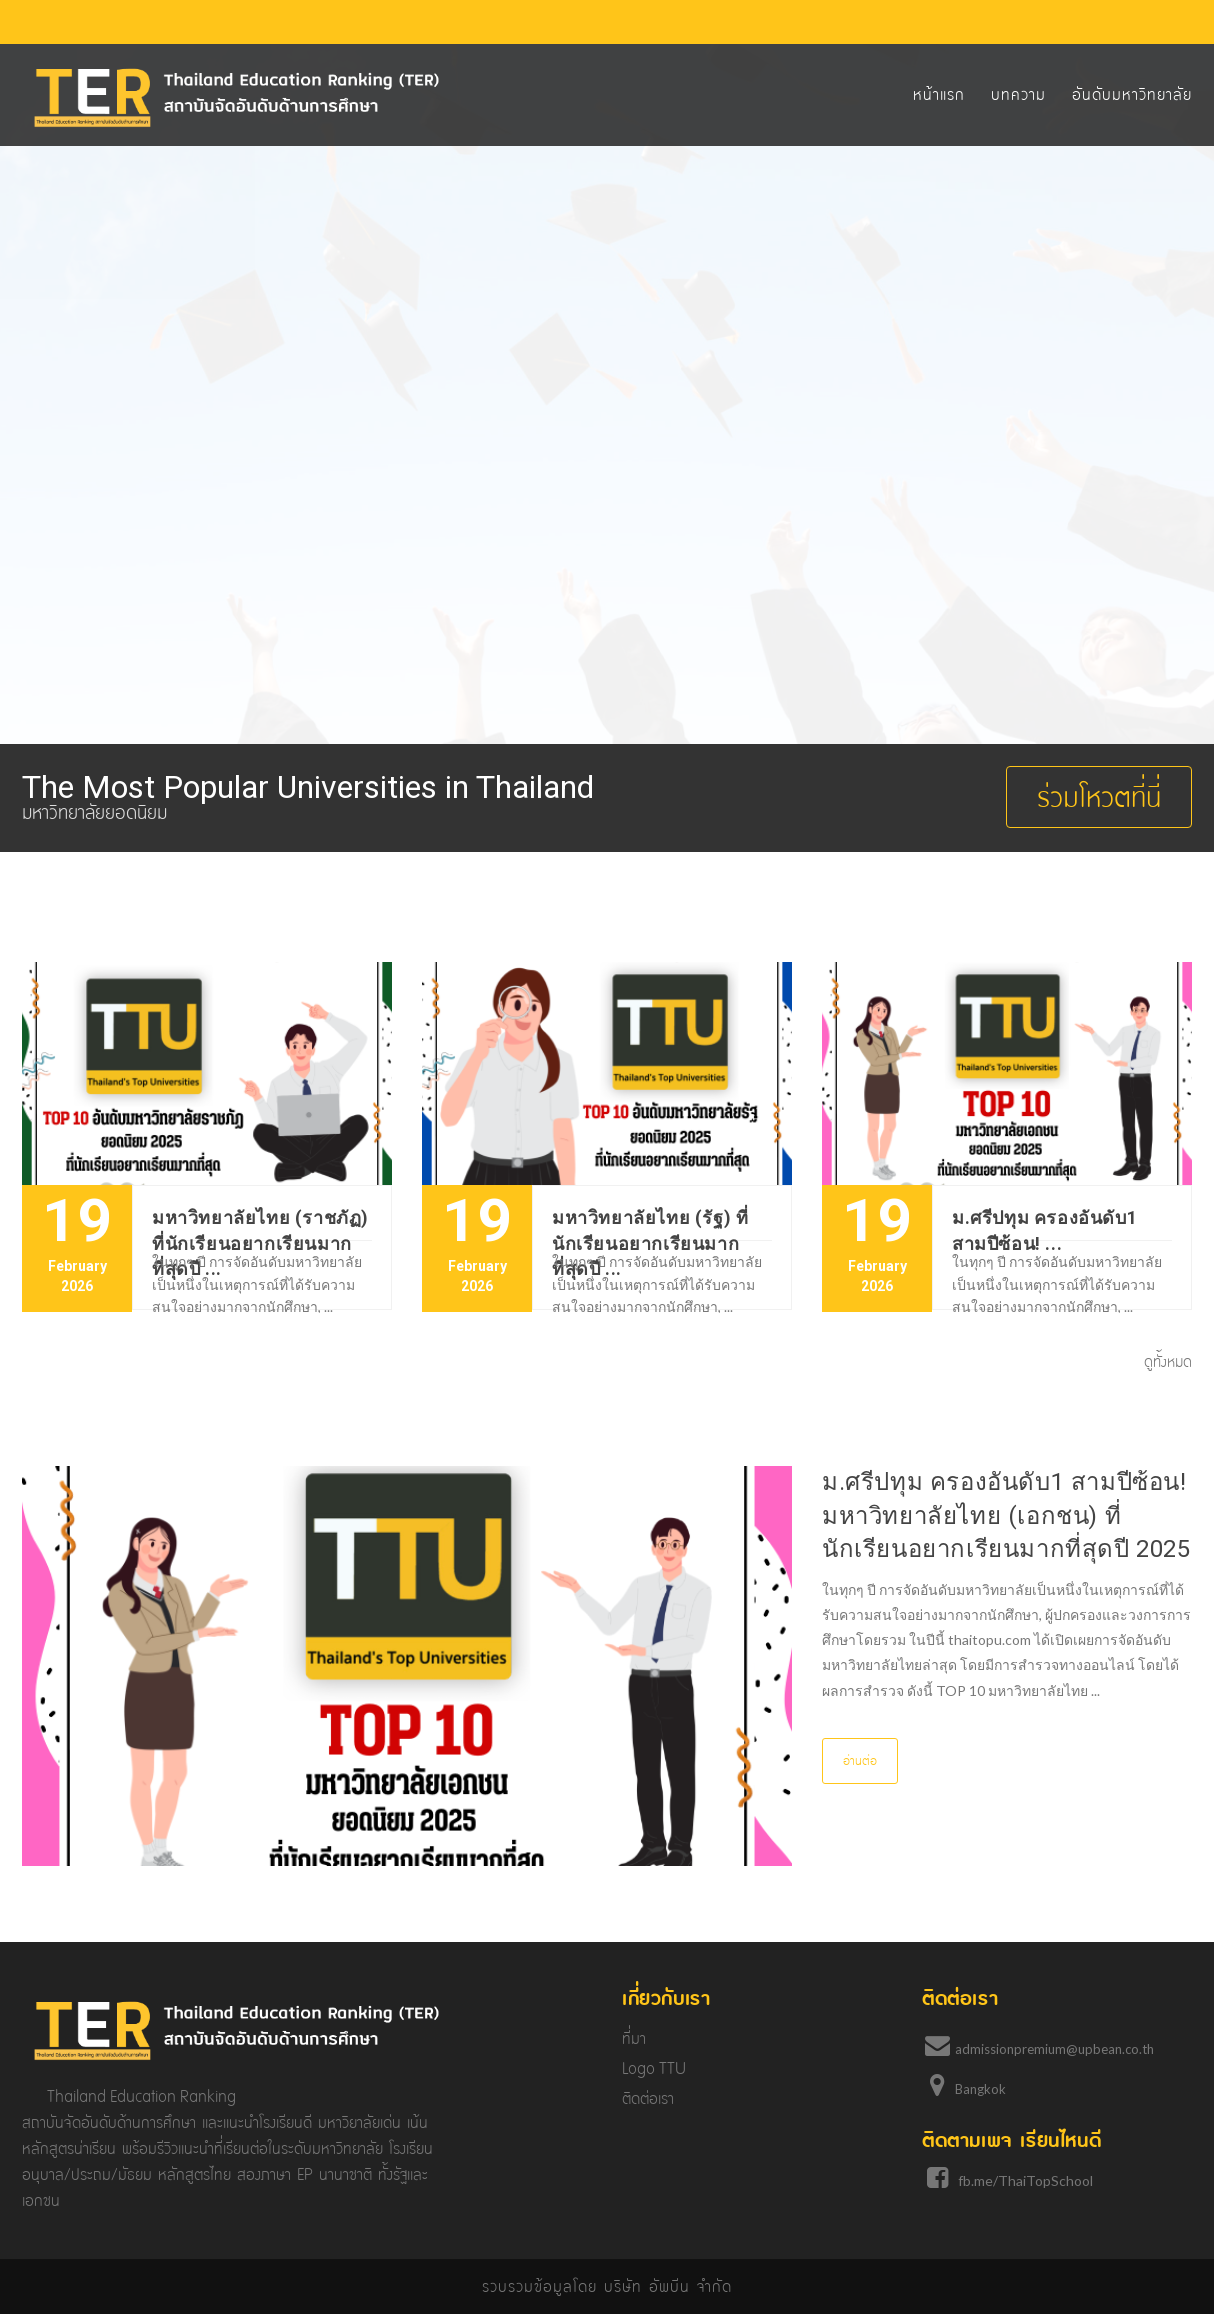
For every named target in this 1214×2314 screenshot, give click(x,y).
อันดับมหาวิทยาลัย (1132, 94)
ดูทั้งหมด (1168, 1362)
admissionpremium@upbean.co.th (1054, 2049)
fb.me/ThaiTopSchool (1025, 2180)
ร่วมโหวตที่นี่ (1099, 797)
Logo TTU (654, 2068)
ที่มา (634, 2038)
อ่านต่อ (860, 1760)
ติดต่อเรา (648, 2098)
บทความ (1018, 94)
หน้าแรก (939, 94)
